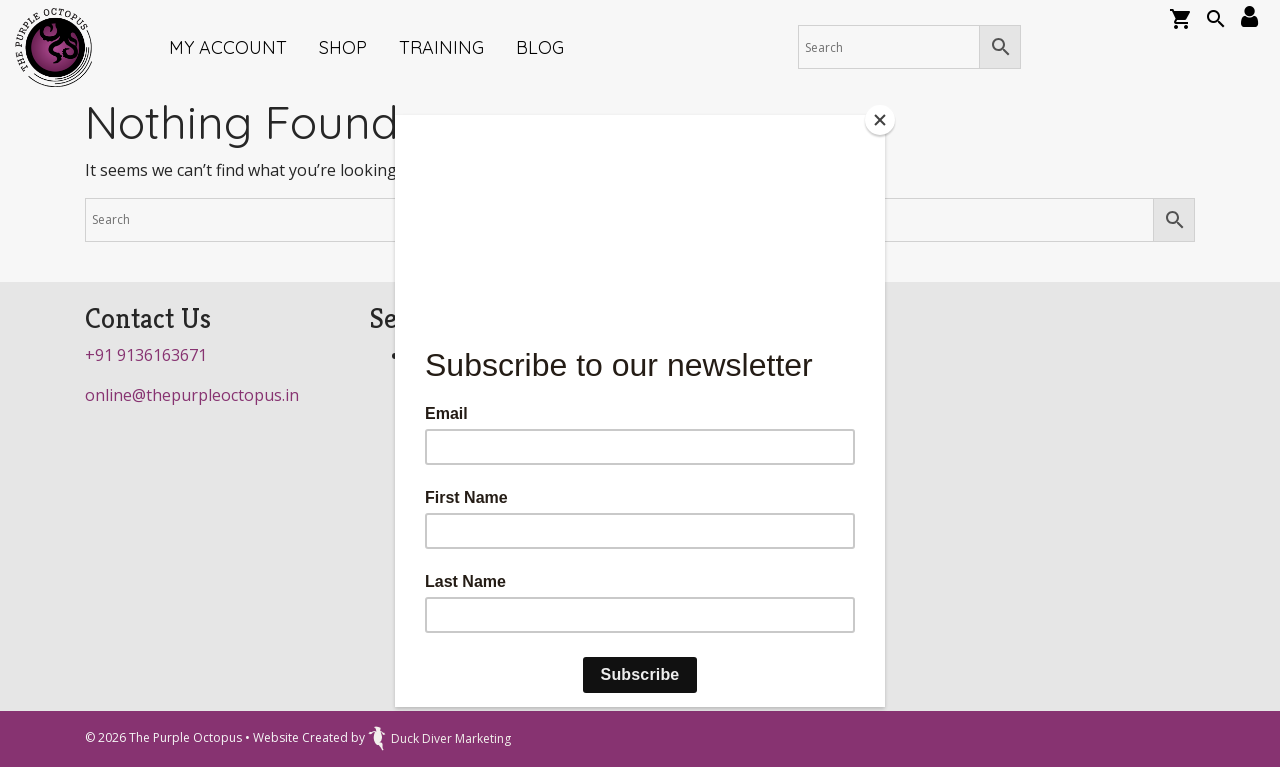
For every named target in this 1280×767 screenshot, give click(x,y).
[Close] (880, 120)
